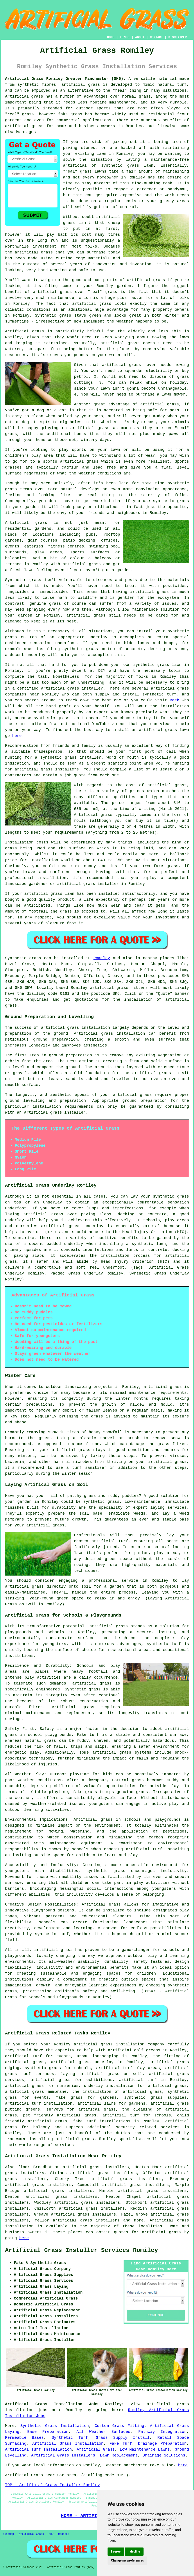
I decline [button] (134, 2551)
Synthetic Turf (70, 2437)
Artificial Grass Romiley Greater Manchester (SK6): (65, 79)
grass (86, 171)
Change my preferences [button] (127, 2560)
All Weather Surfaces (103, 2432)
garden (32, 507)
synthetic (178, 631)
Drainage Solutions (164, 2455)
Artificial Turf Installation (38, 2449)
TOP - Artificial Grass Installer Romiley (52, 2485)
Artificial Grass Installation (67, 2443)
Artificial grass (93, 1819)
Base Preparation (47, 2432)
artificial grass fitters (118, 988)
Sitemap (8, 2534)
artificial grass (80, 84)
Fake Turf (121, 2443)
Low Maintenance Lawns (145, 2449)
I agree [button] (115, 2551)
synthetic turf (52, 1934)
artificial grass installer (72, 688)
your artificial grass (64, 1450)
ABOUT (139, 37)
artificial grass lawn (49, 893)
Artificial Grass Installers (63, 2455)
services (177, 1507)
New (51, 2534)
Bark (174, 700)
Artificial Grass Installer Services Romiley (81, 2250)
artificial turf (110, 1541)
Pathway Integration (162, 2432)
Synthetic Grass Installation (54, 2426)
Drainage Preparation (162, 2443)
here (17, 736)
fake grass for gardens (86, 2097)
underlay (35, 655)
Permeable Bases (24, 2437)
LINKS (124, 37)
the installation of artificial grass (117, 2091)
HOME (111, 37)
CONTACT (156, 37)
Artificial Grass (96, 2449)
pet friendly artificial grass (59, 2115)
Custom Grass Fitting (119, 2426)
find (22, 2167)
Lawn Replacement (119, 2455)
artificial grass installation (75, 1027)
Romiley (101, 958)
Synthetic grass (23, 958)
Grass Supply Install (123, 2437)
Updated (63, 2534)
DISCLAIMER (177, 37)
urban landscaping (98, 2056)
